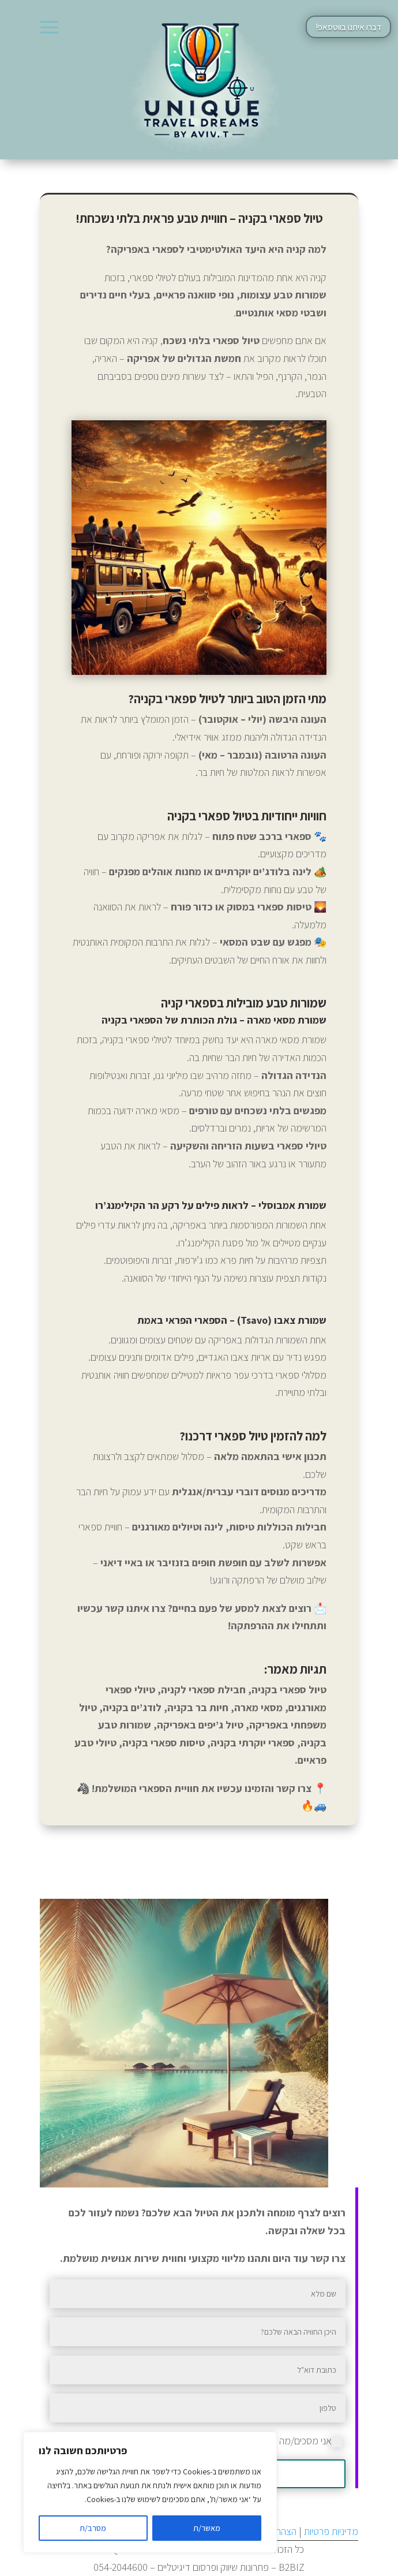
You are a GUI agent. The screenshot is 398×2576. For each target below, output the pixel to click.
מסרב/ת (93, 2528)
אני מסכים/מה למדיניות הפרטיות (277, 2440)
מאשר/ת (206, 2528)
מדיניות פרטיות (331, 2531)
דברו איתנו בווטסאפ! (348, 26)
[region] (150, 2492)
